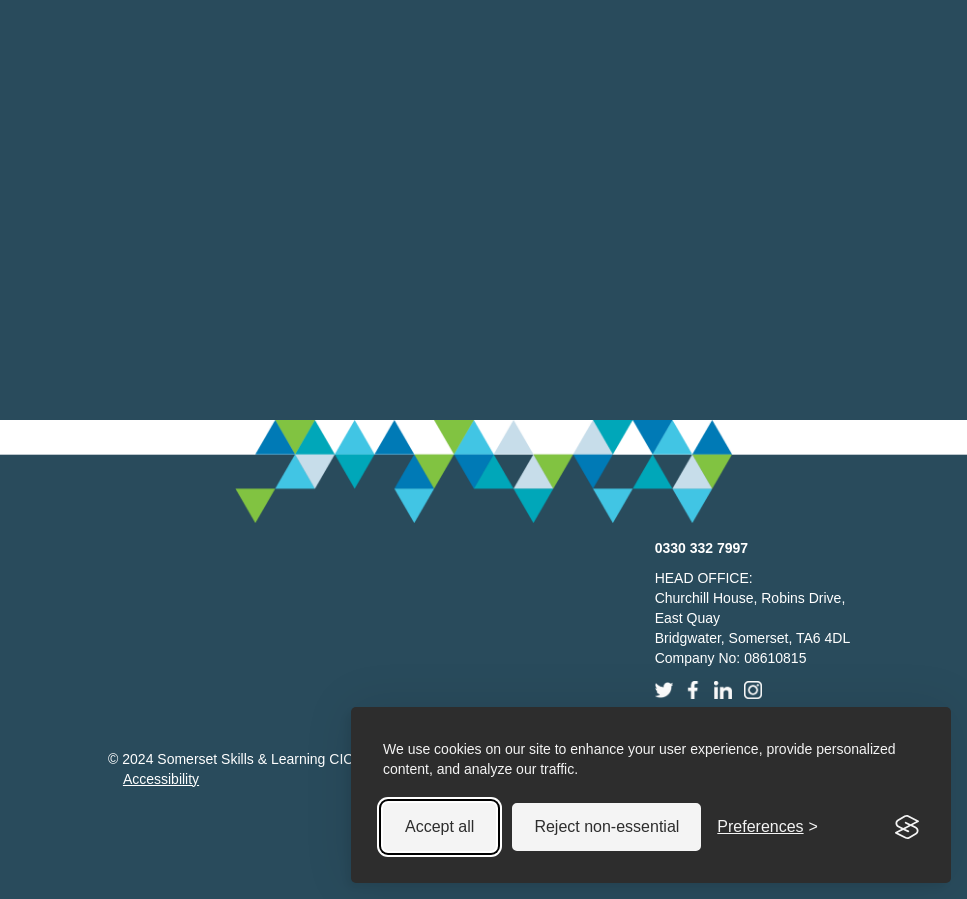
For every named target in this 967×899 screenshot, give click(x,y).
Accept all (439, 826)
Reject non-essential (606, 826)
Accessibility (161, 779)
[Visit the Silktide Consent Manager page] (907, 827)
